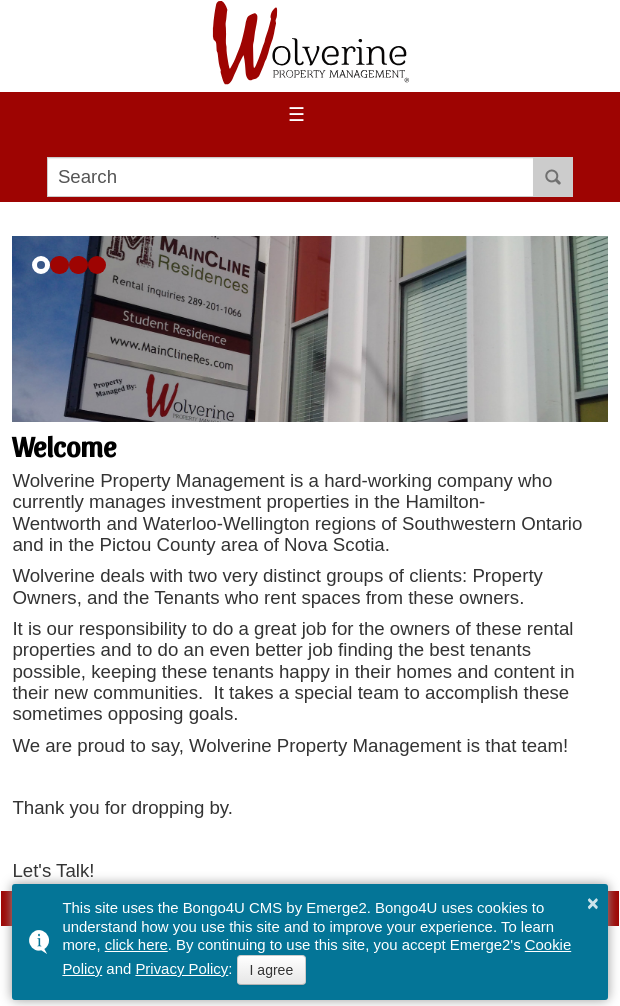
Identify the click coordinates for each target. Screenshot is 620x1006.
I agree (272, 970)
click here (136, 944)
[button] (41, 265)
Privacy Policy (181, 968)
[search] (290, 177)
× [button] (593, 903)
